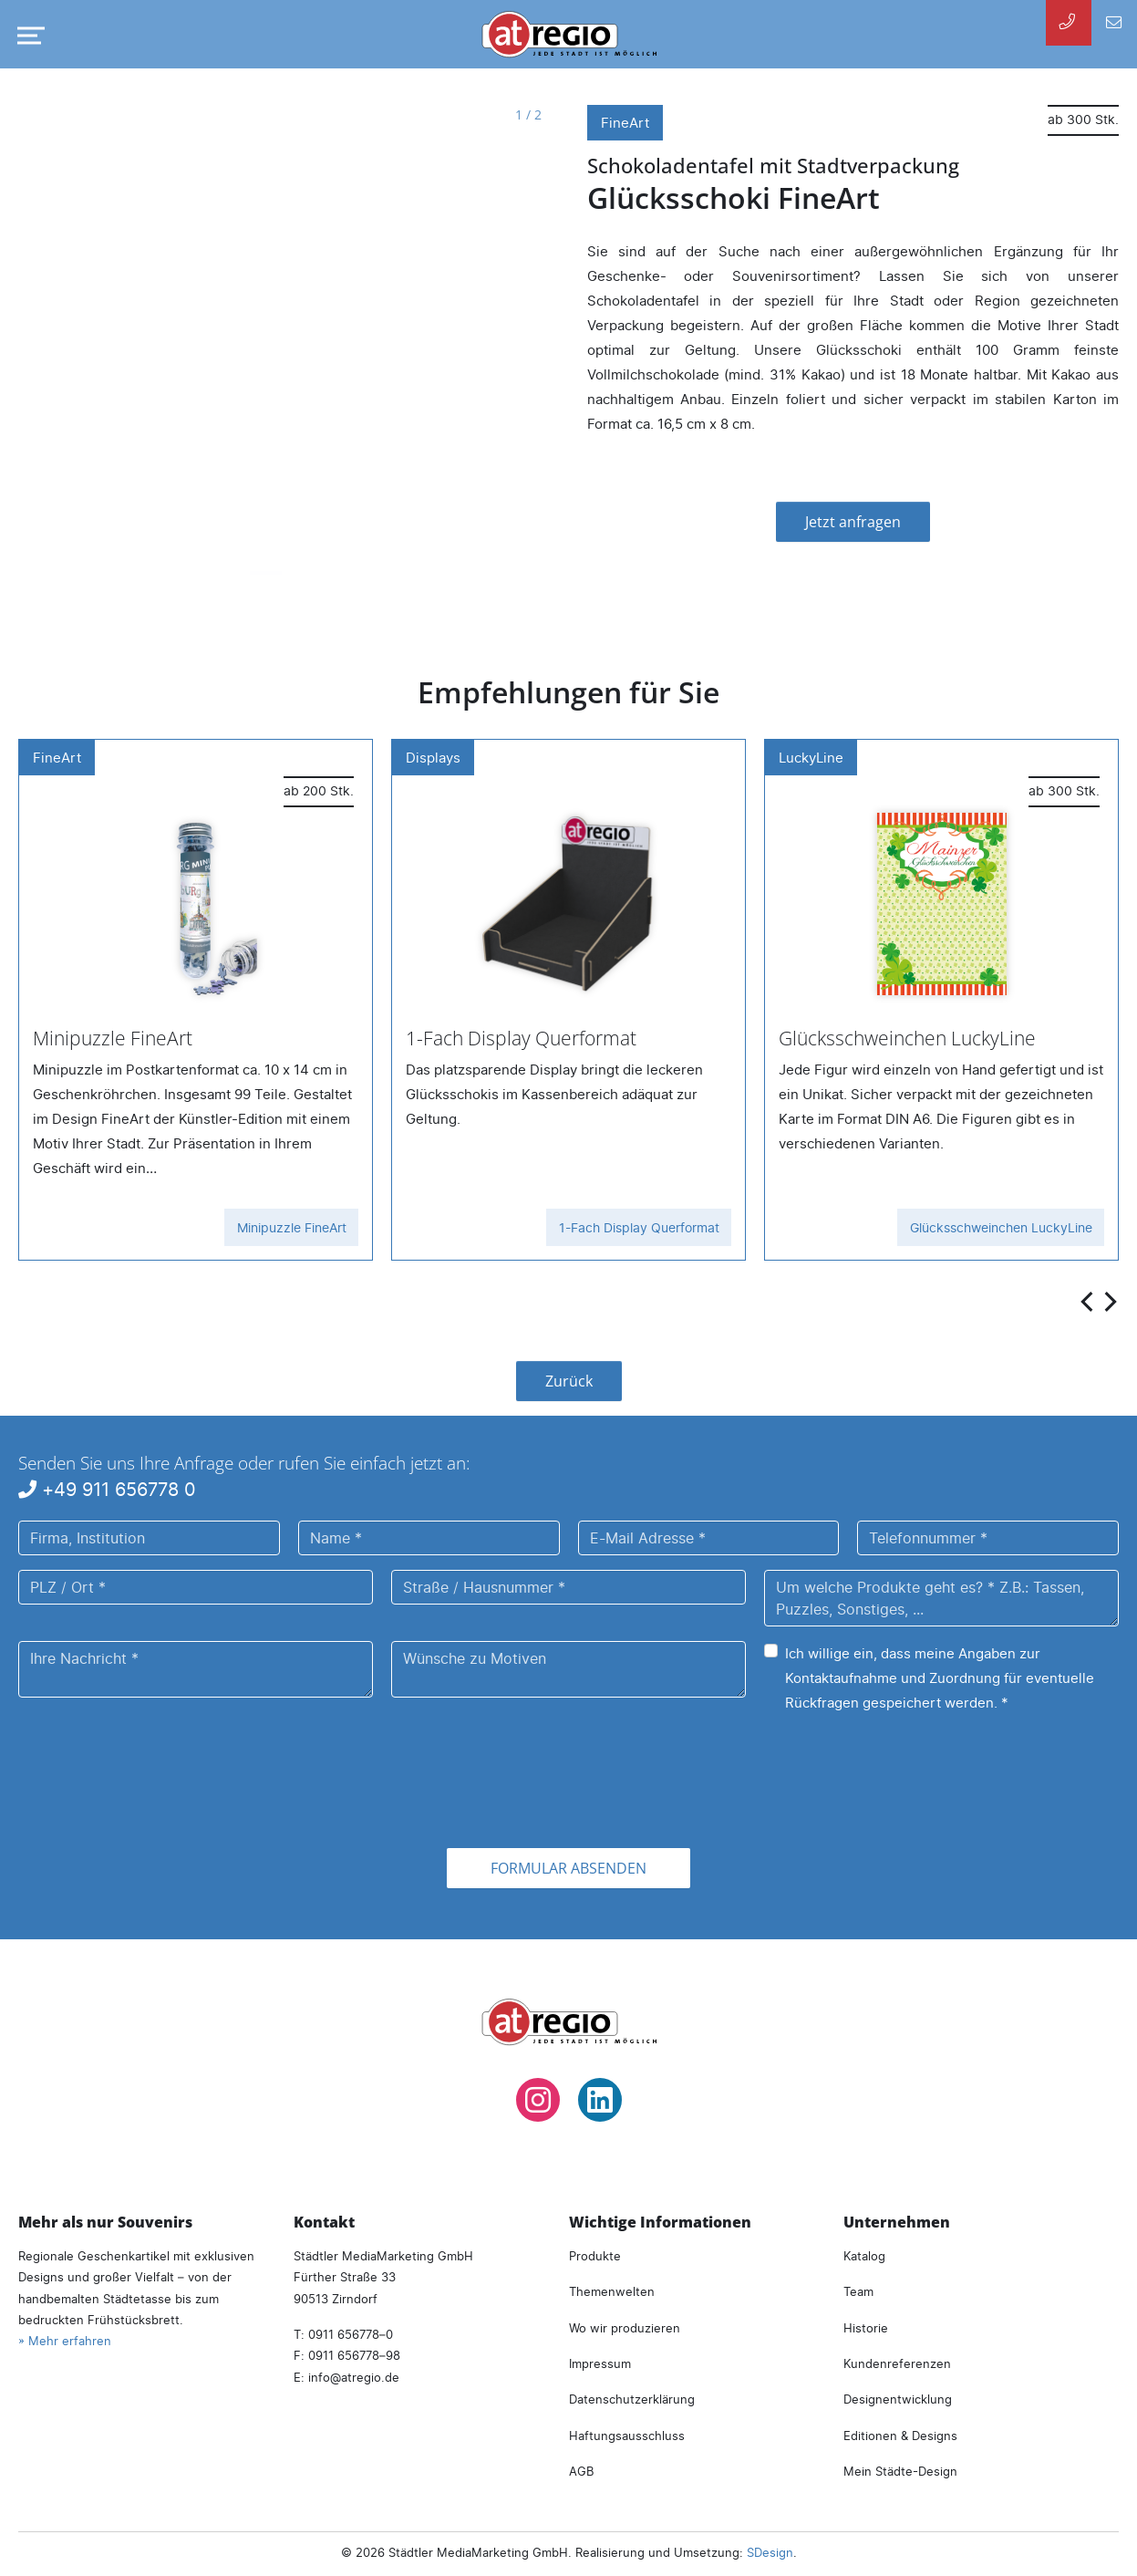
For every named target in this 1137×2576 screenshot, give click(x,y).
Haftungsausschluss (627, 2435)
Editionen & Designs (900, 2435)
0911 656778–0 (350, 2334)
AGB (581, 2471)
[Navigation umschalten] (27, 35)
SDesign (770, 2552)
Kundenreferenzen (897, 2363)
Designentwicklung (897, 2399)
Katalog (864, 2256)
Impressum (600, 2363)
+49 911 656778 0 (107, 1489)
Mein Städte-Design (900, 2471)
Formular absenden (568, 1868)
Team (858, 2291)
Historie (865, 2328)
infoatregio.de (353, 2377)
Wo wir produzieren (624, 2328)
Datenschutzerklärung (632, 2399)
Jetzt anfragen (853, 522)
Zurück (569, 1381)
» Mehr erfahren (64, 2340)
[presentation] (1089, 1300)
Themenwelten (612, 2291)
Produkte (595, 2256)
